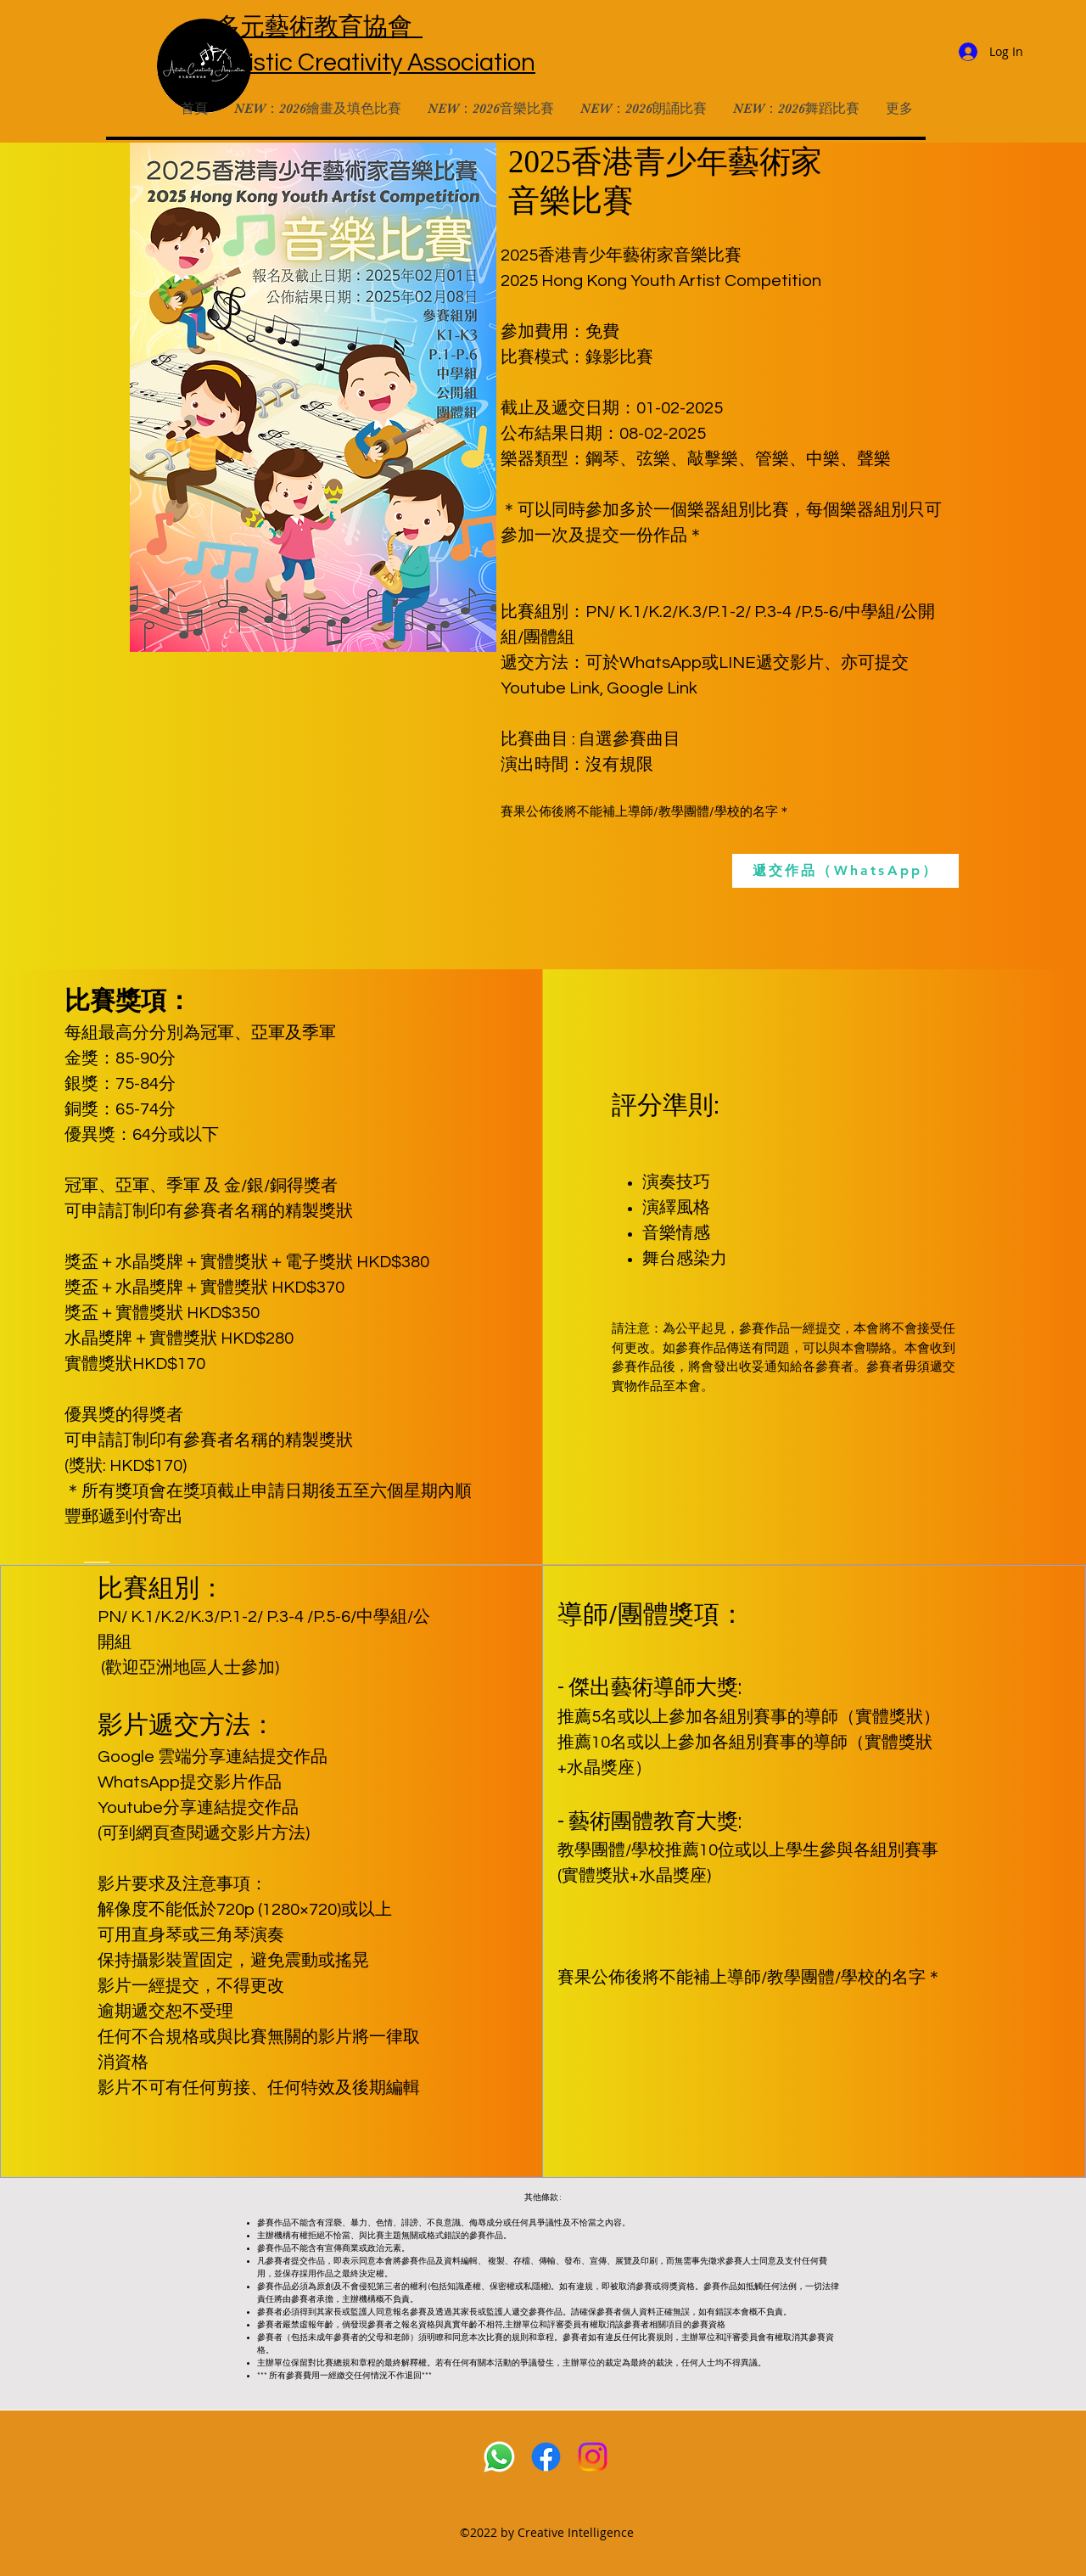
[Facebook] (546, 2457)
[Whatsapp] (499, 2457)
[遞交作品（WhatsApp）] (845, 871)
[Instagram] (593, 2457)
